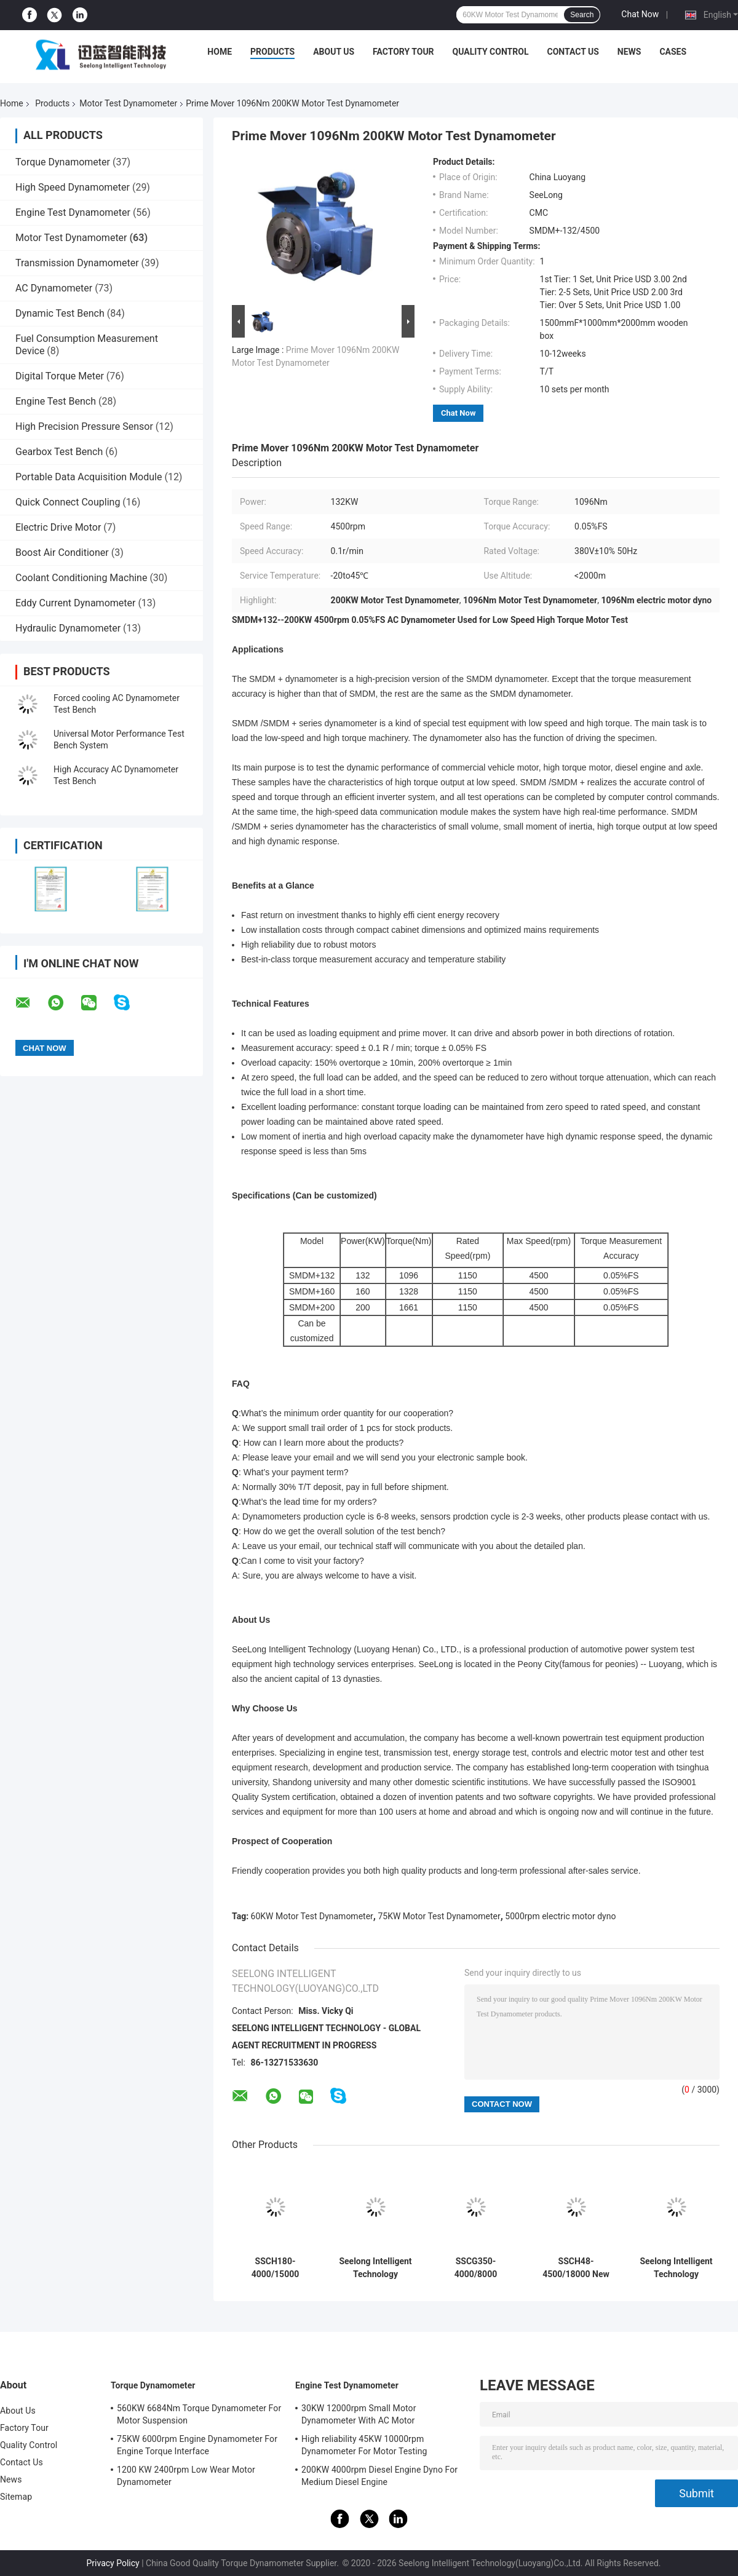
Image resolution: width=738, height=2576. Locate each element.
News (629, 52)
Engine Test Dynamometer (72, 212)
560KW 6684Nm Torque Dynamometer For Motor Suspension (199, 2414)
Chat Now (640, 14)
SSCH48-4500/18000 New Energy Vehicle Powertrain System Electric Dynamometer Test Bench (576, 2268)
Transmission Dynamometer (77, 263)
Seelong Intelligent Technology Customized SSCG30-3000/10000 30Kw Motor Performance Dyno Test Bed (676, 2268)
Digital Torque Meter (59, 376)
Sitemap (16, 2497)
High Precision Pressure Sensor (84, 426)
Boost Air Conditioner (62, 552)
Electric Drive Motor (58, 527)
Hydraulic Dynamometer (68, 628)
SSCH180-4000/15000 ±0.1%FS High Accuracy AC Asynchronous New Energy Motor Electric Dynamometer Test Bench (275, 2268)
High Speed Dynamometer (72, 187)
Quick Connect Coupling (67, 502)
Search (581, 14)
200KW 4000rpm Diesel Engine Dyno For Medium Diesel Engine (379, 2476)
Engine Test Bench (55, 401)
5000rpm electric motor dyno (560, 1916)
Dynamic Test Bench (60, 313)
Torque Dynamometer (62, 162)
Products (272, 52)
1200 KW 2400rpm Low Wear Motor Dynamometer (186, 2476)
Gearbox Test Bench (59, 452)
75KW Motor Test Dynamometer (439, 1916)
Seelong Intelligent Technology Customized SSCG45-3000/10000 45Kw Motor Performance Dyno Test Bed (375, 2268)
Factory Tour (403, 52)
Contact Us (572, 52)
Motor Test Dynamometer (128, 103)
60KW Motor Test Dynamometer (312, 1916)
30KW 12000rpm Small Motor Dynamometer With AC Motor (358, 2414)
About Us (333, 52)
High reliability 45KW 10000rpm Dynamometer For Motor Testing (364, 2445)
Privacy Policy (112, 2563)
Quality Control (491, 52)
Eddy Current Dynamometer (75, 603)
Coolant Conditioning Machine (81, 578)
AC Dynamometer (53, 288)
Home (219, 52)
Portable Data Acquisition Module (88, 477)
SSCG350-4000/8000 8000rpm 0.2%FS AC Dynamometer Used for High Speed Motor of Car (476, 2268)
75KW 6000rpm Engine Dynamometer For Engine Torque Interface (197, 2445)
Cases (672, 52)
